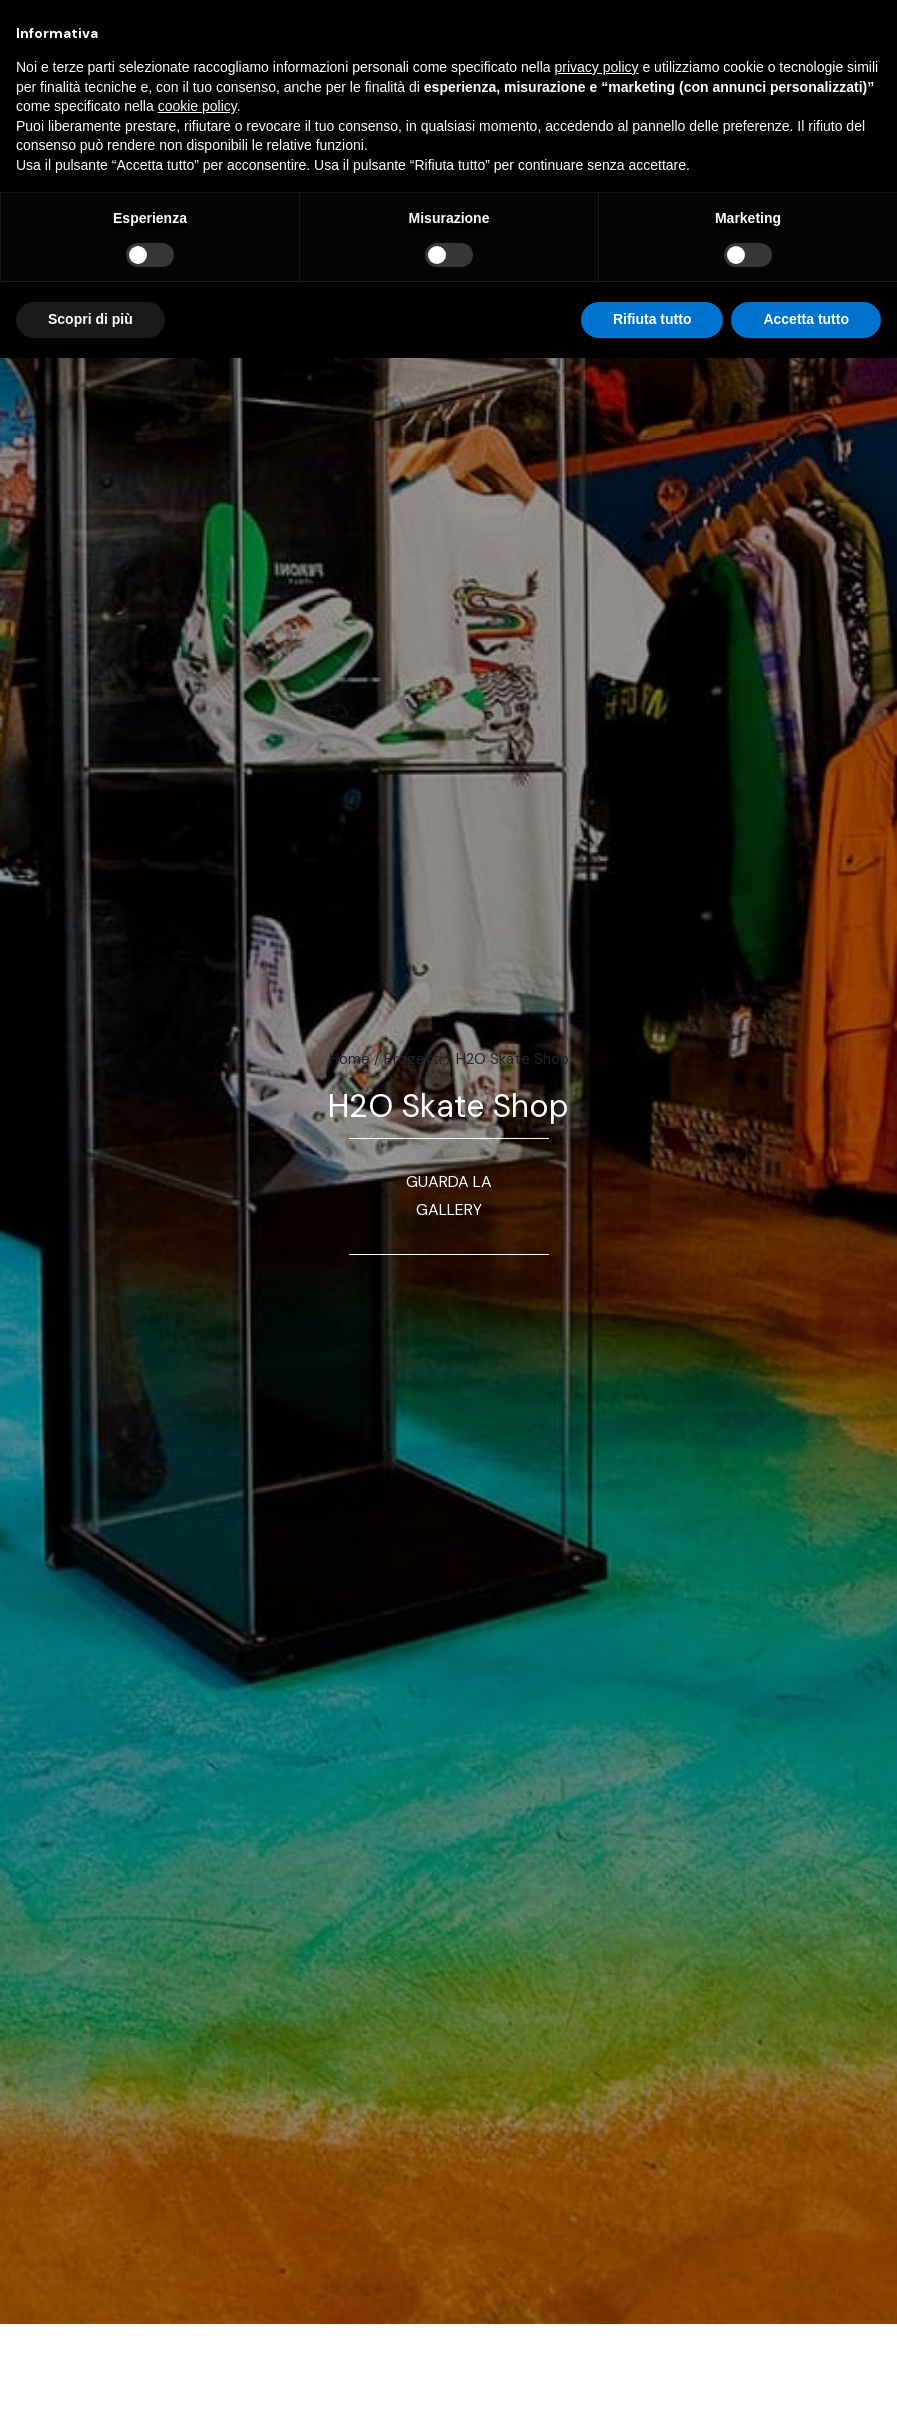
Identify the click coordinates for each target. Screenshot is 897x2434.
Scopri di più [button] (90, 319)
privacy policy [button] (597, 67)
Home (349, 1059)
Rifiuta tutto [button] (652, 319)
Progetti (413, 1059)
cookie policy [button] (197, 106)
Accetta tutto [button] (806, 319)
